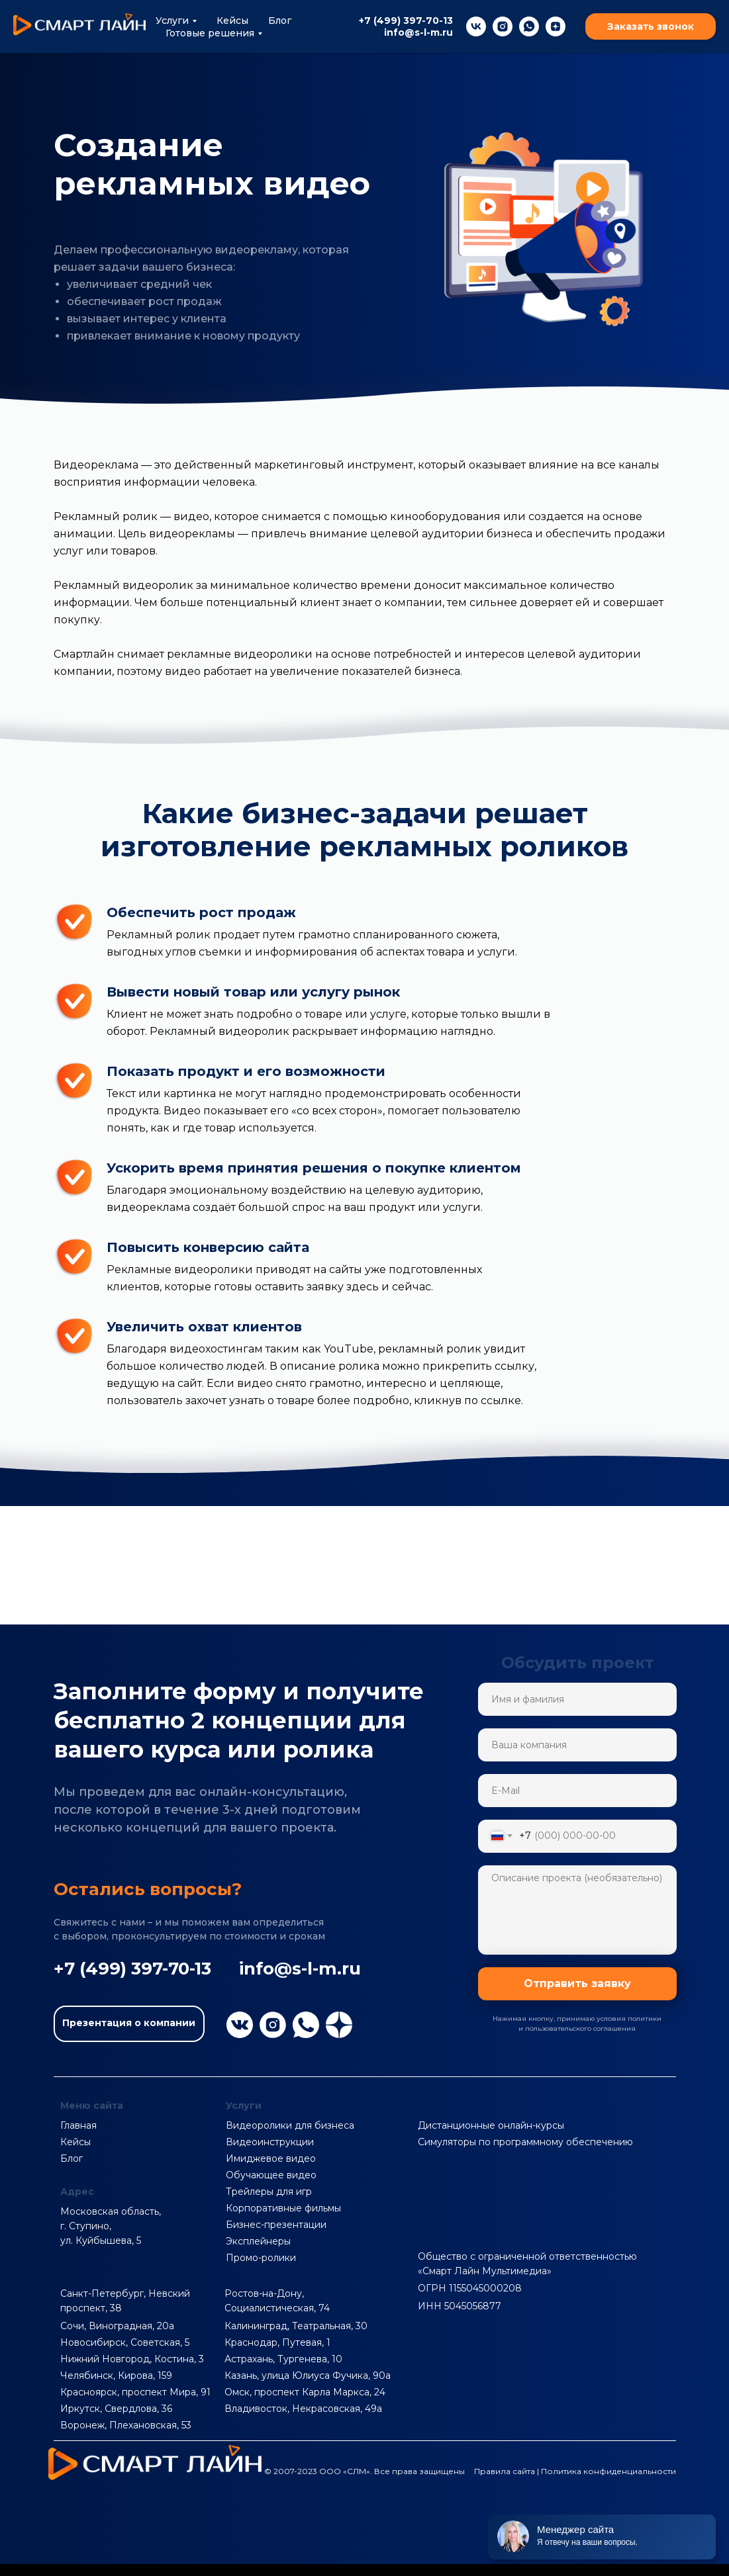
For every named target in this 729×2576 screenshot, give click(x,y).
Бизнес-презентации (276, 2225)
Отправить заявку (577, 1983)
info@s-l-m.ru (418, 32)
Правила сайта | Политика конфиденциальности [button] (575, 2471)
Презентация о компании (128, 2023)
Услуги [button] (172, 20)
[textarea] (577, 1910)
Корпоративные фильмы (283, 2208)
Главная (78, 2125)
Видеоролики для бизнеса (290, 2125)
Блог (279, 20)
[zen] (555, 26)
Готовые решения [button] (210, 33)
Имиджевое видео (271, 2158)
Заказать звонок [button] (650, 26)
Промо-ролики (261, 2258)
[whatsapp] (529, 26)
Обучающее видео (271, 2175)
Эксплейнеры (258, 2241)
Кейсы (232, 20)
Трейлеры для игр (269, 2192)
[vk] (476, 26)
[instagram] (502, 26)
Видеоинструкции (270, 2142)
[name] (577, 1699)
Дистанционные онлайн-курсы (491, 2125)
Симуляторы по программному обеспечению (525, 2142)
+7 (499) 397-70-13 (406, 20)
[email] (577, 1790)
